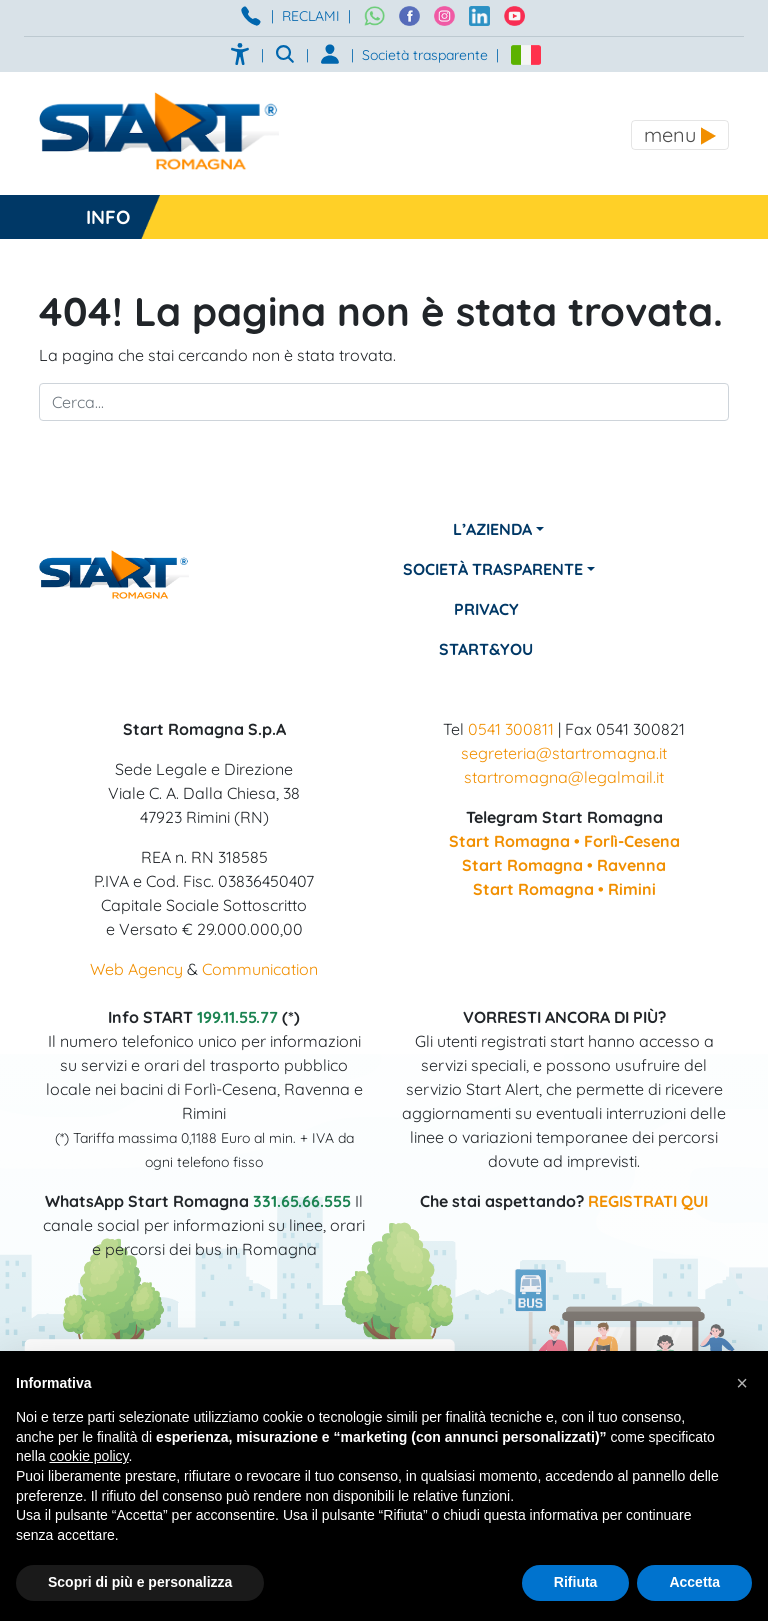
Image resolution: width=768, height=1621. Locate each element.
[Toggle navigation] (680, 135)
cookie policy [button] (88, 1456)
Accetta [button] (694, 1582)
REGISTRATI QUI (648, 1201)
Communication (260, 969)
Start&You (487, 649)
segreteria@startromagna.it (564, 753)
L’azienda (492, 529)
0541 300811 (511, 729)
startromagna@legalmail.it (564, 777)
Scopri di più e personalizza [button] (140, 1582)
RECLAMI (311, 16)
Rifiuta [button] (576, 1582)
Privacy (486, 609)
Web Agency (136, 969)
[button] (742, 1383)
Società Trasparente (493, 569)
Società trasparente (425, 55)
